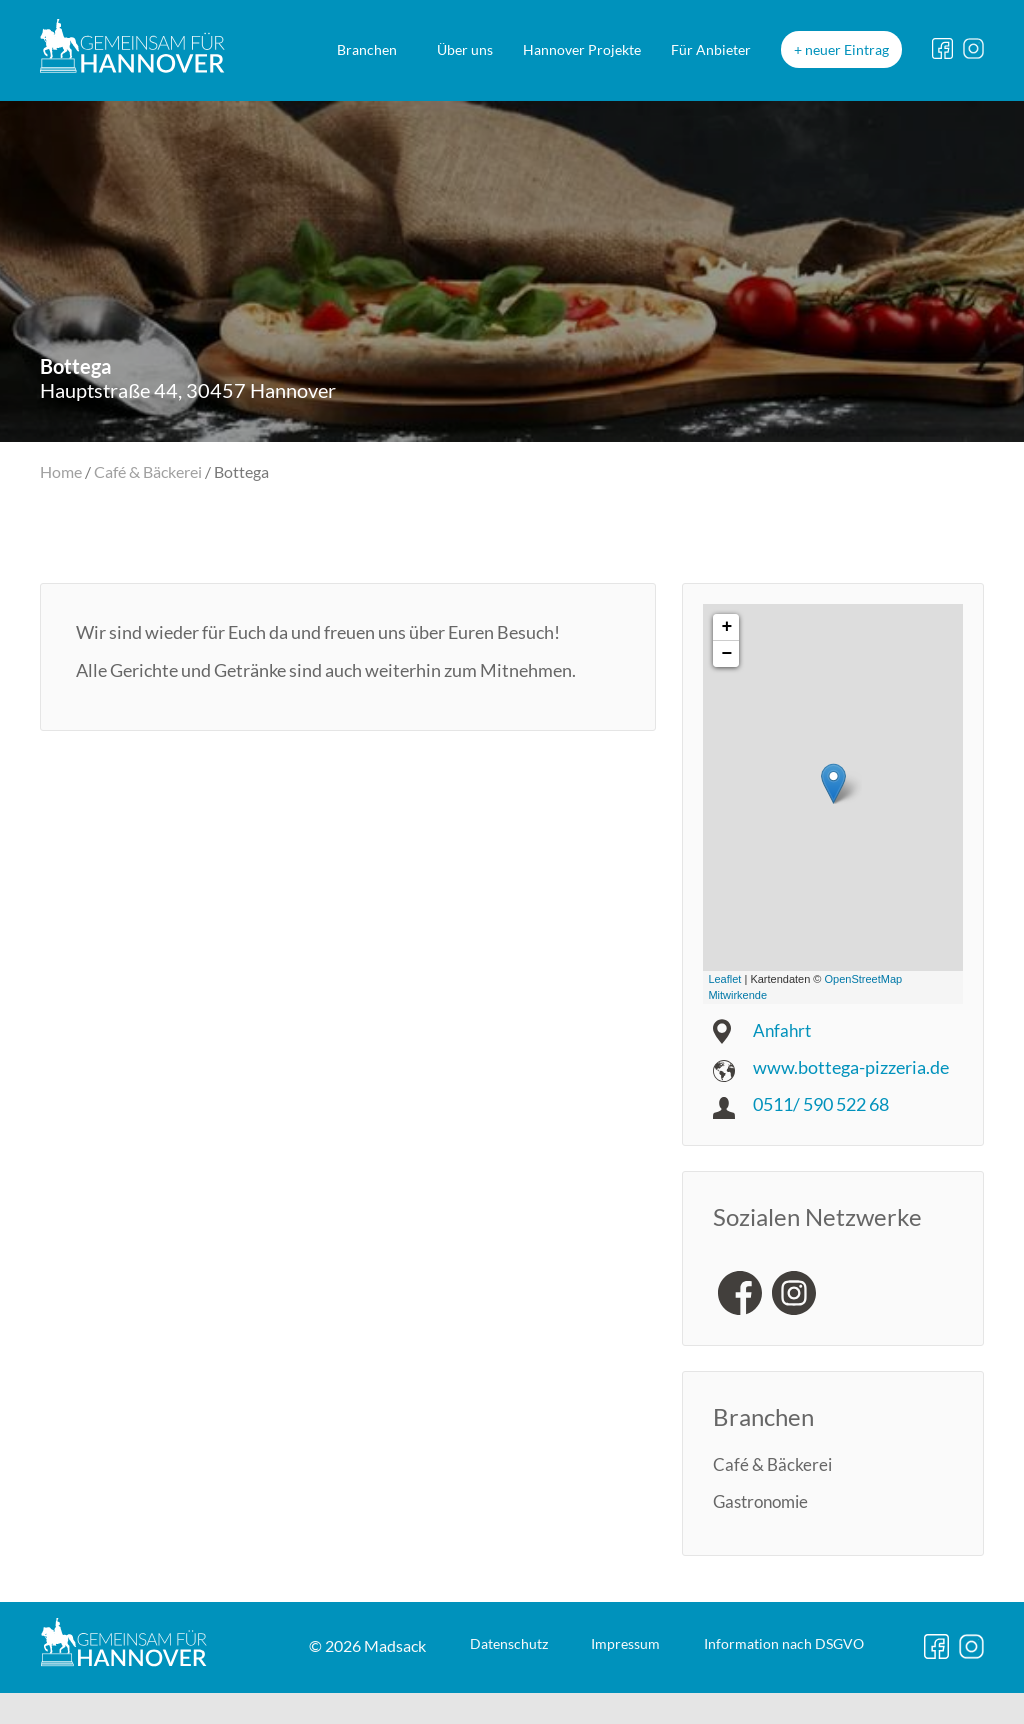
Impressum (463, 1700)
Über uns (465, 49)
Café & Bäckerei (148, 471)
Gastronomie (764, 1500)
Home (61, 471)
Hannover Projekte (582, 49)
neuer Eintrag (847, 49)
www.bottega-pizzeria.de (851, 1066)
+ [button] (726, 626)
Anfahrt (783, 1029)
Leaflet (724, 978)
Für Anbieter (711, 49)
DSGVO (651, 1700)
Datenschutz (321, 1700)
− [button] (726, 653)
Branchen (367, 49)
